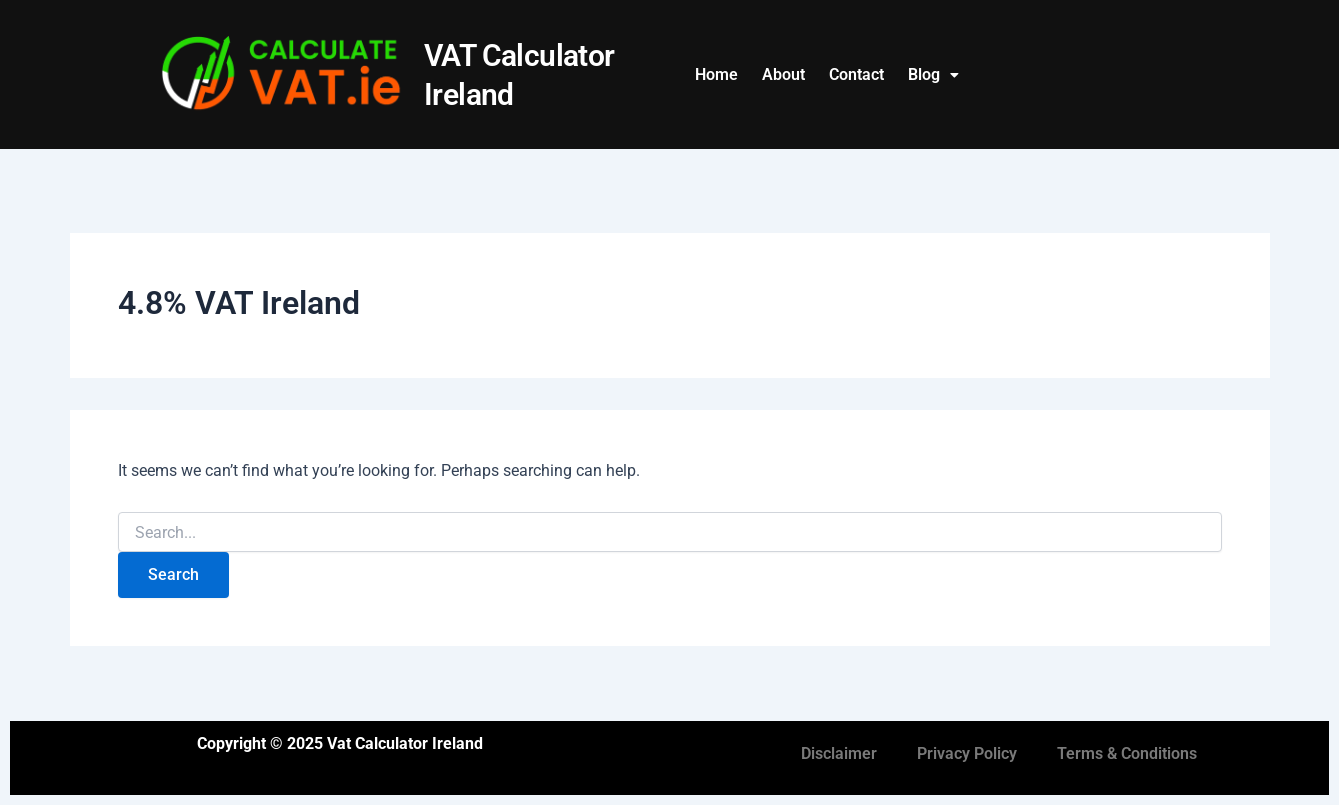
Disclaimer (839, 753)
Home (716, 74)
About (783, 74)
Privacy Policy (967, 753)
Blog (933, 74)
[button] (933, 75)
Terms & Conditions (1127, 753)
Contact (856, 74)
